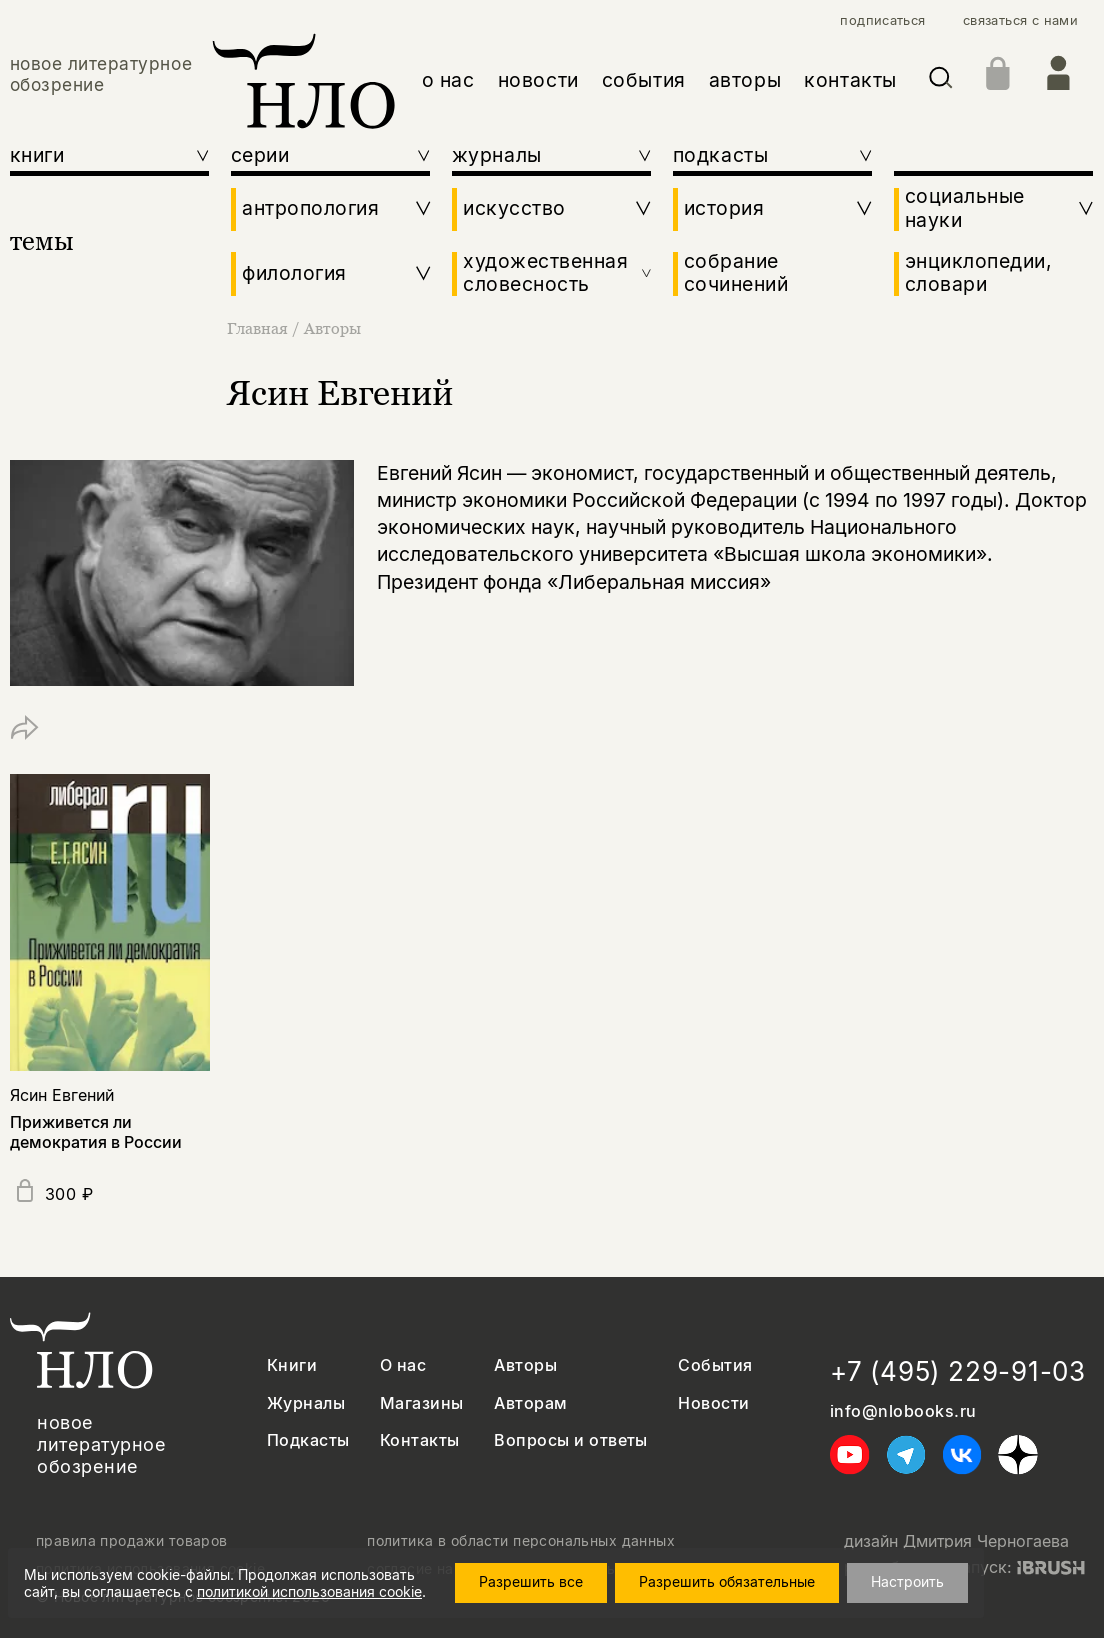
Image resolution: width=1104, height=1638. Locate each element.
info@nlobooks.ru (903, 1411)
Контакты (420, 1440)
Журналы (306, 1403)
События (715, 1365)
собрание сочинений (736, 273)
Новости (713, 1403)
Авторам (530, 1403)
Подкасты (308, 1440)
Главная (259, 328)
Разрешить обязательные (727, 1581)
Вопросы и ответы (571, 1440)
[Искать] (941, 81)
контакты (850, 80)
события (644, 80)
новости (538, 80)
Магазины (422, 1403)
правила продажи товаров (132, 1541)
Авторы (332, 328)
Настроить (907, 1581)
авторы (745, 80)
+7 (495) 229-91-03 (958, 1371)
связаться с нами (1020, 20)
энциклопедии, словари (979, 273)
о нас (448, 80)
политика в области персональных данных (521, 1541)
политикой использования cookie (309, 1591)
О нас (403, 1365)
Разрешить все (531, 1581)
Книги (292, 1365)
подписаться (882, 20)
